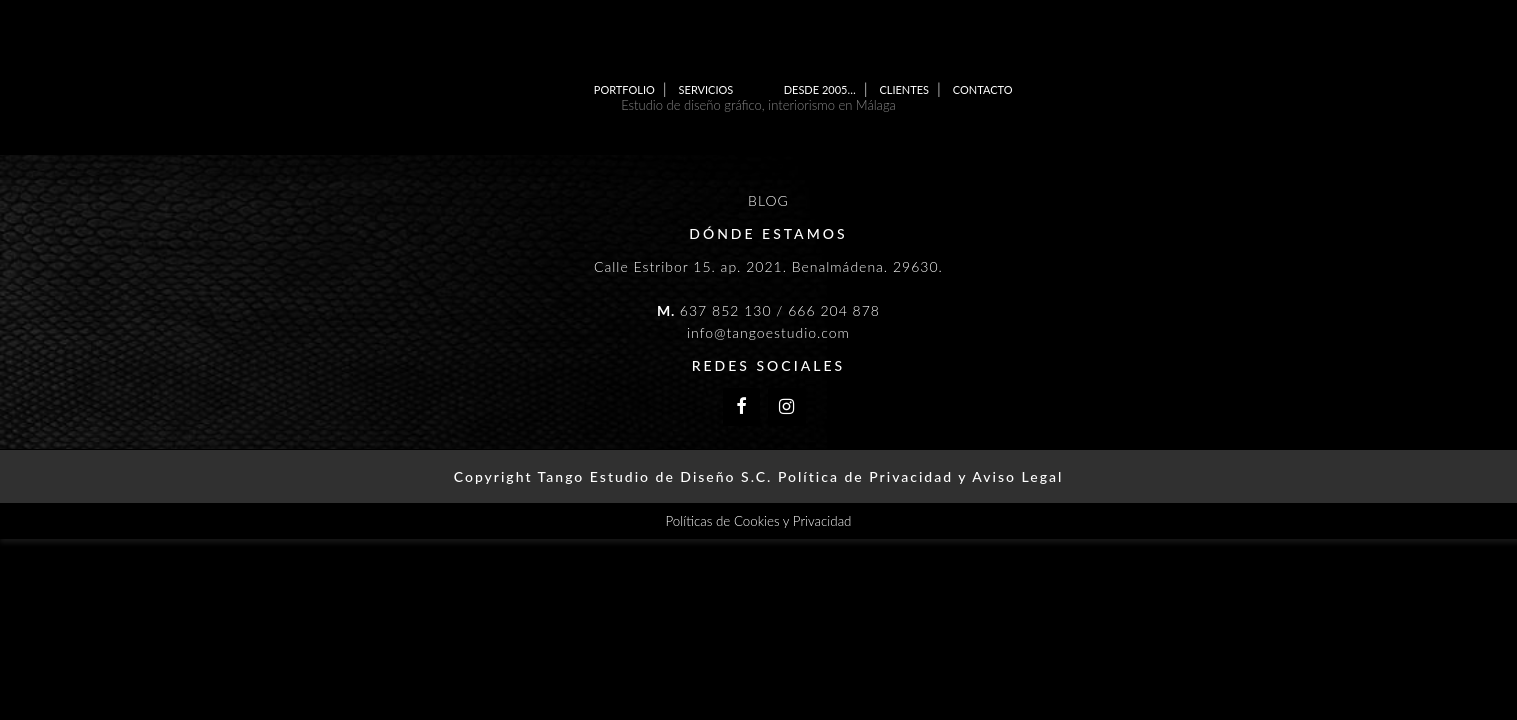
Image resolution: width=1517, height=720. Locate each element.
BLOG (768, 200)
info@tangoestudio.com (768, 332)
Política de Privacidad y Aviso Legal (920, 476)
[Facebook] (742, 407)
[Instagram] (787, 407)
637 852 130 (726, 310)
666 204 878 (834, 310)
